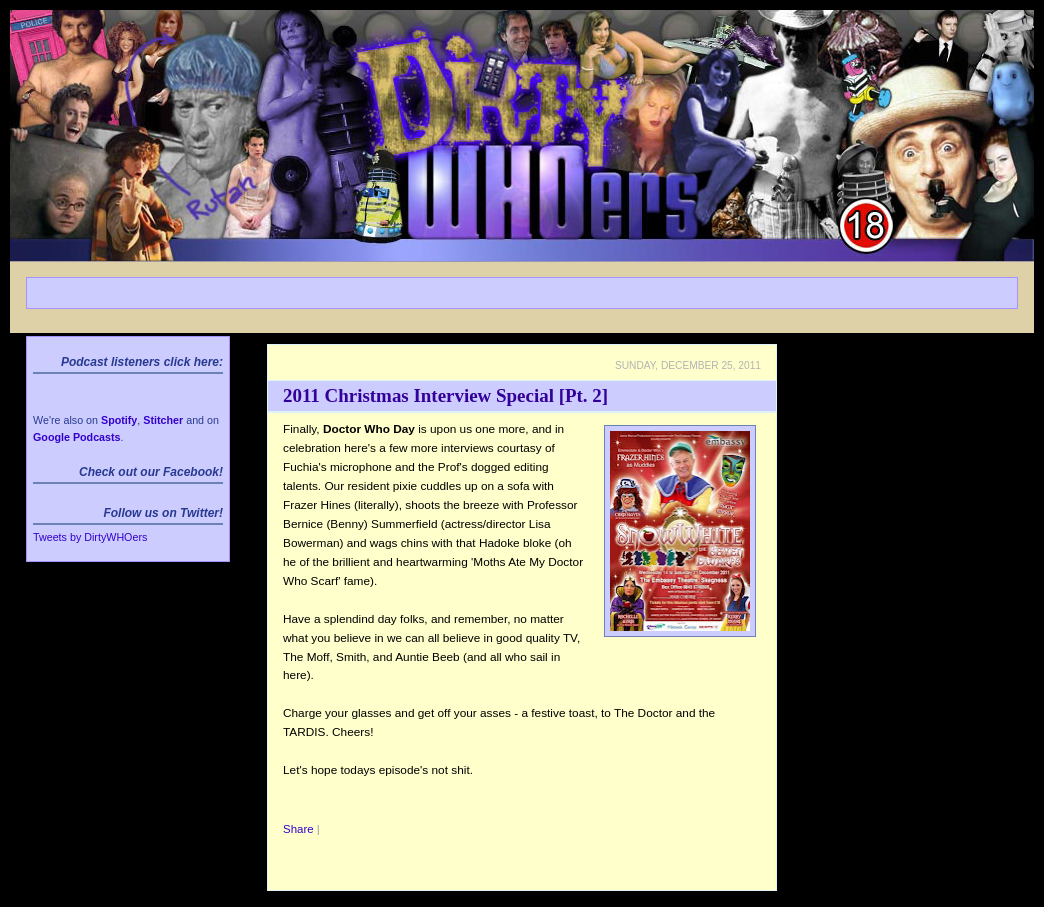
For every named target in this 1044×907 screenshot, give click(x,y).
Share (298, 829)
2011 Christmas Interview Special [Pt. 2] (445, 395)
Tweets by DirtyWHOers (90, 537)
